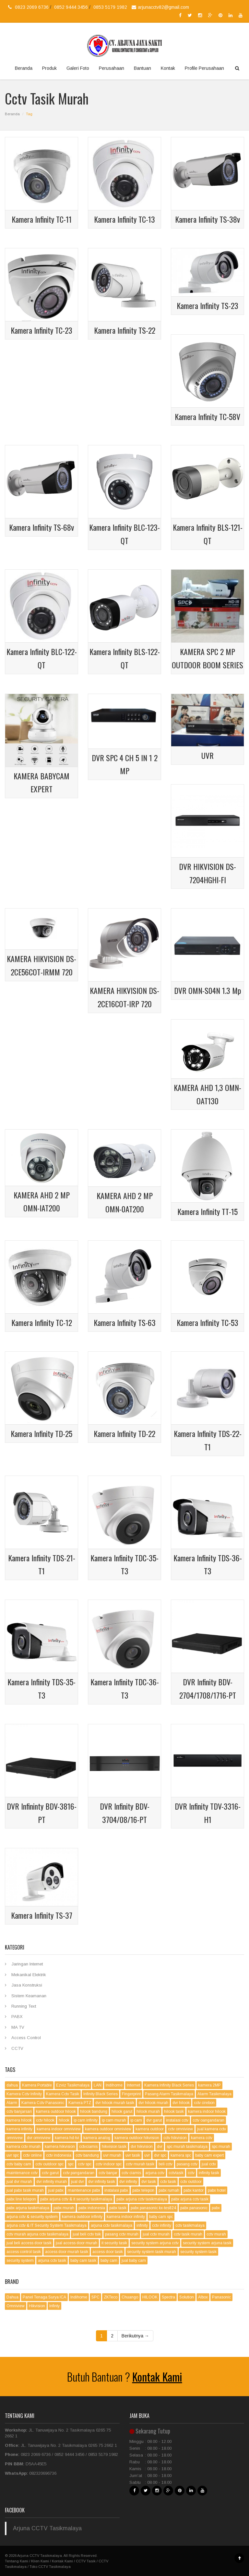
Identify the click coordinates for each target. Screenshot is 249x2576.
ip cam (136, 2120)
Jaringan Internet (27, 1964)
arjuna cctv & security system (32, 2216)
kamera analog (96, 2138)
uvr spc (12, 2155)
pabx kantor (194, 2190)
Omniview (15, 2306)
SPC (95, 2297)
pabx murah (63, 2208)
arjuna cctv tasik (52, 2260)
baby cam (109, 2260)
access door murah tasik (66, 2251)
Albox (203, 2297)
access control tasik (23, 2251)
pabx (216, 2208)
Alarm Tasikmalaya (214, 2094)
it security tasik (114, 2243)
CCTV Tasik (86, 2561)
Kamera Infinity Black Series (169, 2085)
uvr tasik (132, 2155)
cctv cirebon (204, 2102)
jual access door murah (76, 2243)
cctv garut (50, 2173)
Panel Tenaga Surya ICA (44, 2297)
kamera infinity (19, 2129)
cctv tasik (168, 2181)
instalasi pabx (116, 2190)
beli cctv (165, 2164)
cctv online (32, 2155)
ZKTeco (110, 2297)
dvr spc (160, 2155)
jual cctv (209, 2164)
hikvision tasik (114, 2146)
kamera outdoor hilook (56, 2111)
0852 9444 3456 (71, 7)
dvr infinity (128, 2181)
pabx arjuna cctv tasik (189, 2199)
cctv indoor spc (109, 2164)
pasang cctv (187, 2164)
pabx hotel (217, 2190)
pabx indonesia (91, 2208)
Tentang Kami (16, 2561)
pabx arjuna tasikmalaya (27, 2208)
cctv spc (84, 2164)
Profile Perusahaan (204, 68)
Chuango (130, 2297)
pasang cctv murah (121, 2234)
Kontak (168, 68)
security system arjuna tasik (207, 2243)
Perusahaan (111, 68)
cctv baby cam (18, 2164)
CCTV (17, 2048)
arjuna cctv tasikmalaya (111, 2225)
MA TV (17, 2027)
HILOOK (150, 2297)
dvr (159, 2146)
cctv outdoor (191, 2181)
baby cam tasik (83, 2260)
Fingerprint (131, 2094)
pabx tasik (117, 2208)
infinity (142, 2225)
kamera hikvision (60, 2146)
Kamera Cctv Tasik (62, 2094)
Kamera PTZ (79, 2102)
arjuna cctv (154, 2173)
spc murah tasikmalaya (187, 2146)
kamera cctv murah (23, 2146)
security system (20, 2260)
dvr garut (154, 2120)
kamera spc (181, 2155)
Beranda (23, 68)
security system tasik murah (151, 2251)
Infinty (54, 2306)
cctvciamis (88, 2146)
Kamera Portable (37, 2085)
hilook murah (148, 2111)
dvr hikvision (142, 2146)
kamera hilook (19, 2120)
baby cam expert (209, 2155)
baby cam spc (161, 2216)
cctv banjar (108, 2173)
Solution (186, 2297)
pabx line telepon (21, 2199)
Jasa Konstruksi (26, 1985)
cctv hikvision (175, 2138)
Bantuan (142, 68)
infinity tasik (209, 2173)
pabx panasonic (194, 2208)
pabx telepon (143, 2190)
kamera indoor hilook (207, 2111)
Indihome (114, 2085)
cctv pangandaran (78, 2173)
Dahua (12, 2297)
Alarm (11, 2102)
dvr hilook (181, 2102)
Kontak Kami (157, 2376)
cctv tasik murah (188, 2234)
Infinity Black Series (100, 2094)
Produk (49, 68)
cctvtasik (176, 2173)
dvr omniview (39, 2138)
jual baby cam (134, 2260)
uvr (147, 2155)
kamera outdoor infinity (82, 2216)
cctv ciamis (131, 2173)
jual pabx (56, 2190)
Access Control (26, 2037)
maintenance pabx (84, 2190)
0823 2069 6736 (32, 7)
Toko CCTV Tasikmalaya (50, 2567)
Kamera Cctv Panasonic (42, 2102)
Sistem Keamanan (28, 1995)
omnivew (14, 2138)
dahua (12, 2085)
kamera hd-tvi (67, 2138)
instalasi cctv (177, 2120)
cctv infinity (161, 2225)
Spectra (168, 2297)
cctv (191, 2173)
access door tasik (107, 2251)
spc (71, 2164)
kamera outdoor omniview (108, 2129)
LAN (97, 2085)
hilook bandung (93, 2111)
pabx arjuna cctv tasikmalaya (141, 2199)
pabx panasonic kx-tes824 (153, 2208)
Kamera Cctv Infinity (24, 2094)
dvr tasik (148, 2181)
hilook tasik (174, 2111)
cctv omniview (180, 2129)
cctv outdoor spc (49, 2164)
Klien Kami (40, 2561)
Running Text (23, 2006)
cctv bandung (87, 2155)
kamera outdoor (150, 2129)
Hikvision (37, 2306)
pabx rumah (169, 2190)
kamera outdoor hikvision (136, 2138)
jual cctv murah (156, 2234)
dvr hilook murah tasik (114, 2102)
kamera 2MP (209, 2085)
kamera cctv (201, 2138)
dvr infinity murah (51, 2181)
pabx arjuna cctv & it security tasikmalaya (76, 2199)
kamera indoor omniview (59, 2129)
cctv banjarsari (19, 2111)
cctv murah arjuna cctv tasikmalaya (37, 2234)
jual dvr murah (19, 2181)
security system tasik (198, 2251)
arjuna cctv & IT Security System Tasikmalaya (46, 2225)
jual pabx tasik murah (25, 2190)
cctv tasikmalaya (190, 2225)
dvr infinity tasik (101, 2181)
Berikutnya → (135, 2335)
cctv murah (216, 2234)
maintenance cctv (22, 2173)
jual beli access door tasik (29, 2243)
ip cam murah (114, 2120)
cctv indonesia (58, 2155)
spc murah (221, 2146)
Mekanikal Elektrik (28, 1974)
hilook (64, 2120)
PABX (17, 2016)
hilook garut (122, 2111)
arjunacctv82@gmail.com (159, 7)
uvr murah (112, 2155)
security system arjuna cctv (155, 2243)
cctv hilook (45, 2120)
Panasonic (221, 2297)
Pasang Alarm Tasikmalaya (169, 2094)
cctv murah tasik (140, 2164)
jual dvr (77, 2181)
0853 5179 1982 (110, 7)
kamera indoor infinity (126, 2216)
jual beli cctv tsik (87, 2234)
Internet (133, 2085)
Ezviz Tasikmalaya (72, 2085)
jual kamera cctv (211, 2129)
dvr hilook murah (153, 2102)
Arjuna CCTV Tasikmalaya (47, 2528)
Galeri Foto (77, 68)
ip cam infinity (86, 2120)
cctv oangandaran (208, 2120)
